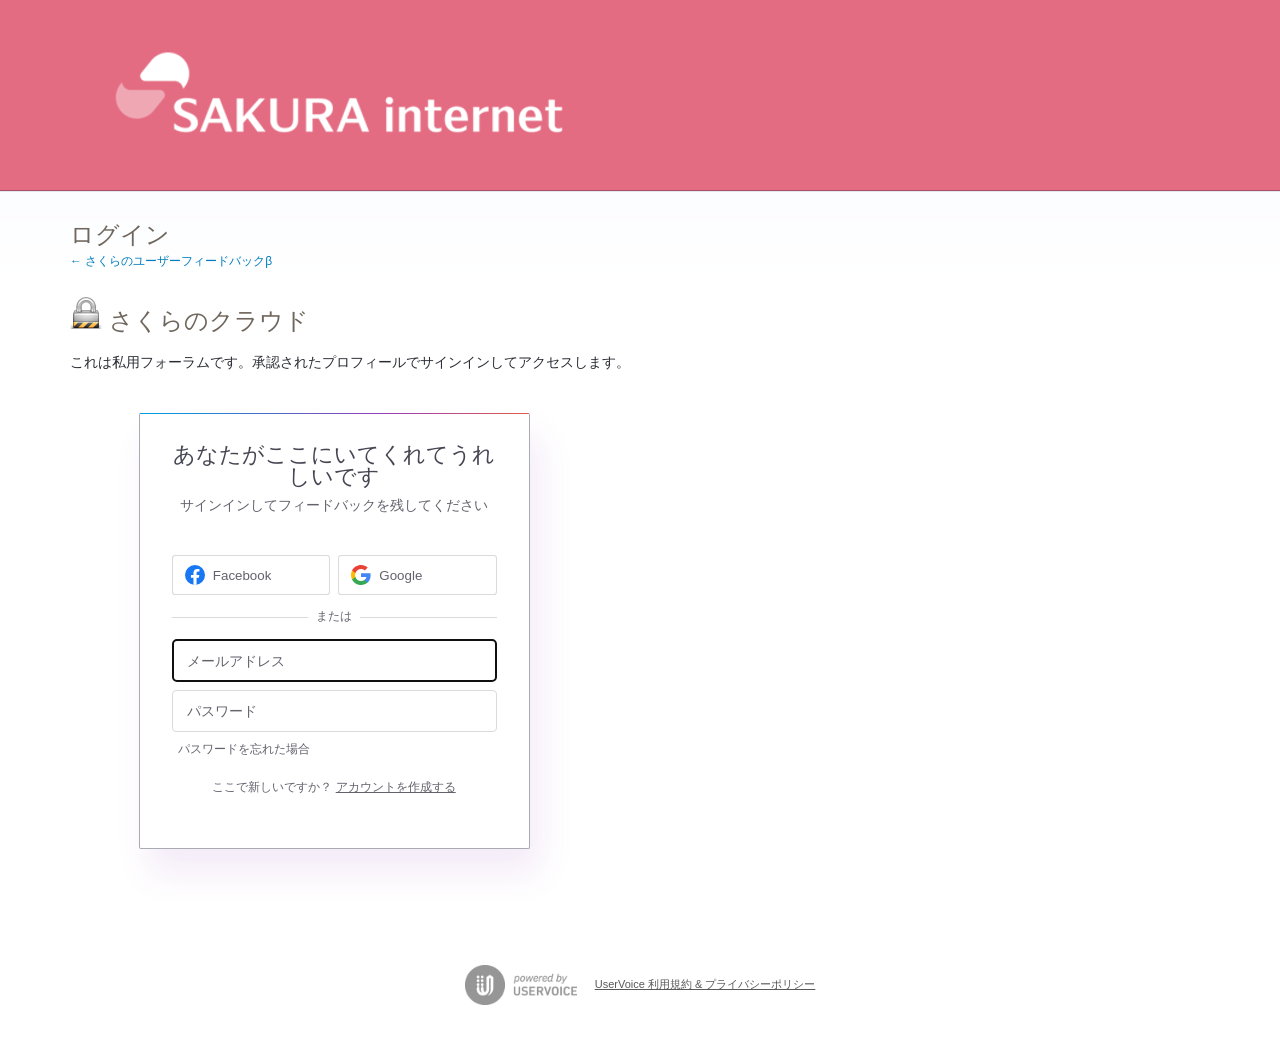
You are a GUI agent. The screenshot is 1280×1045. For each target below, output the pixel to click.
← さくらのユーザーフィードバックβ (171, 261)
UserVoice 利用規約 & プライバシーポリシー (705, 984)
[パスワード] (334, 711)
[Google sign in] (417, 575)
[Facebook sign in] (251, 575)
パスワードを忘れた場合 (244, 749)
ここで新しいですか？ (333, 787)
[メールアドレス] (334, 660)
